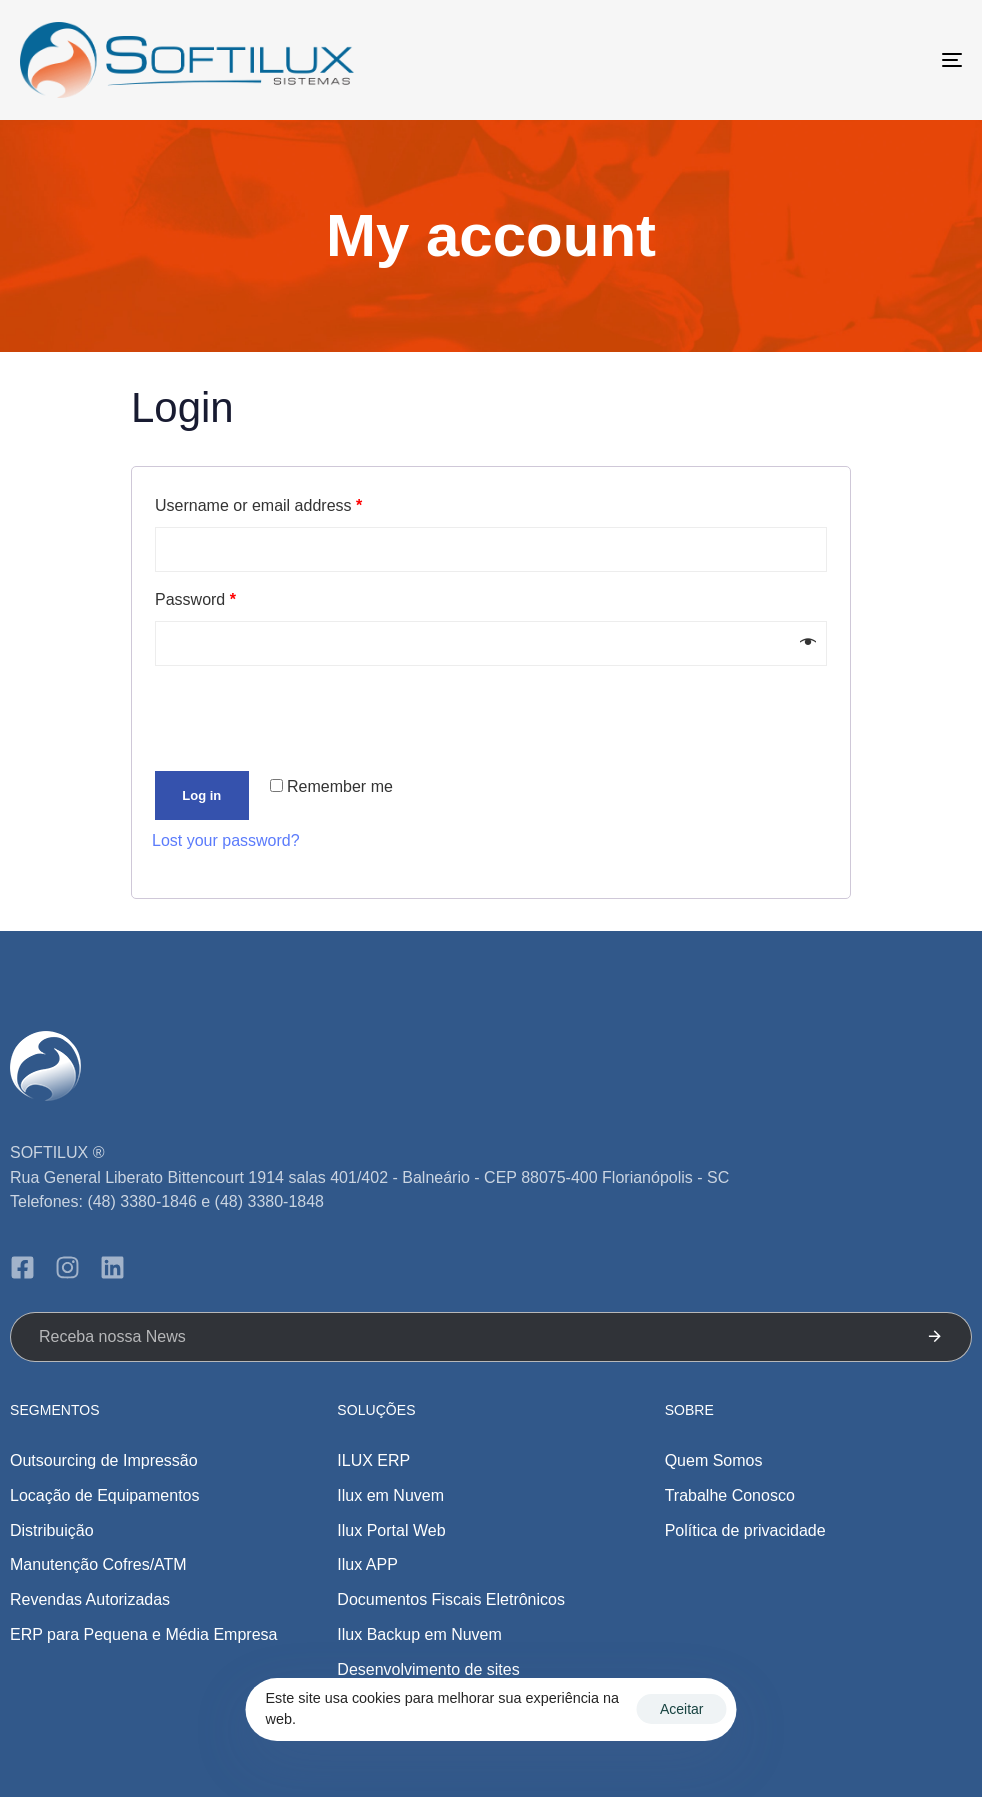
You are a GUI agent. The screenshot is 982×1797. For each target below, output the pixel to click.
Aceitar (682, 1709)
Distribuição (52, 1530)
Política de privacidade (745, 1530)
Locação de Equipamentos (104, 1495)
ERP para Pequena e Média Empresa (143, 1634)
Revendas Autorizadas (90, 1599)
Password (195, 599)
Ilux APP (367, 1564)
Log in (201, 795)
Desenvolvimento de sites (428, 1669)
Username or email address (258, 505)
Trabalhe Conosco (730, 1495)
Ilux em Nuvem (390, 1495)
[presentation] (289, 719)
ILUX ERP (373, 1460)
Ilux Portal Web (391, 1530)
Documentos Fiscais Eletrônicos (451, 1599)
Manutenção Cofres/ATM (98, 1564)
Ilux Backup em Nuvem (419, 1634)
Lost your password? (226, 840)
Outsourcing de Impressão (104, 1460)
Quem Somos (714, 1460)
